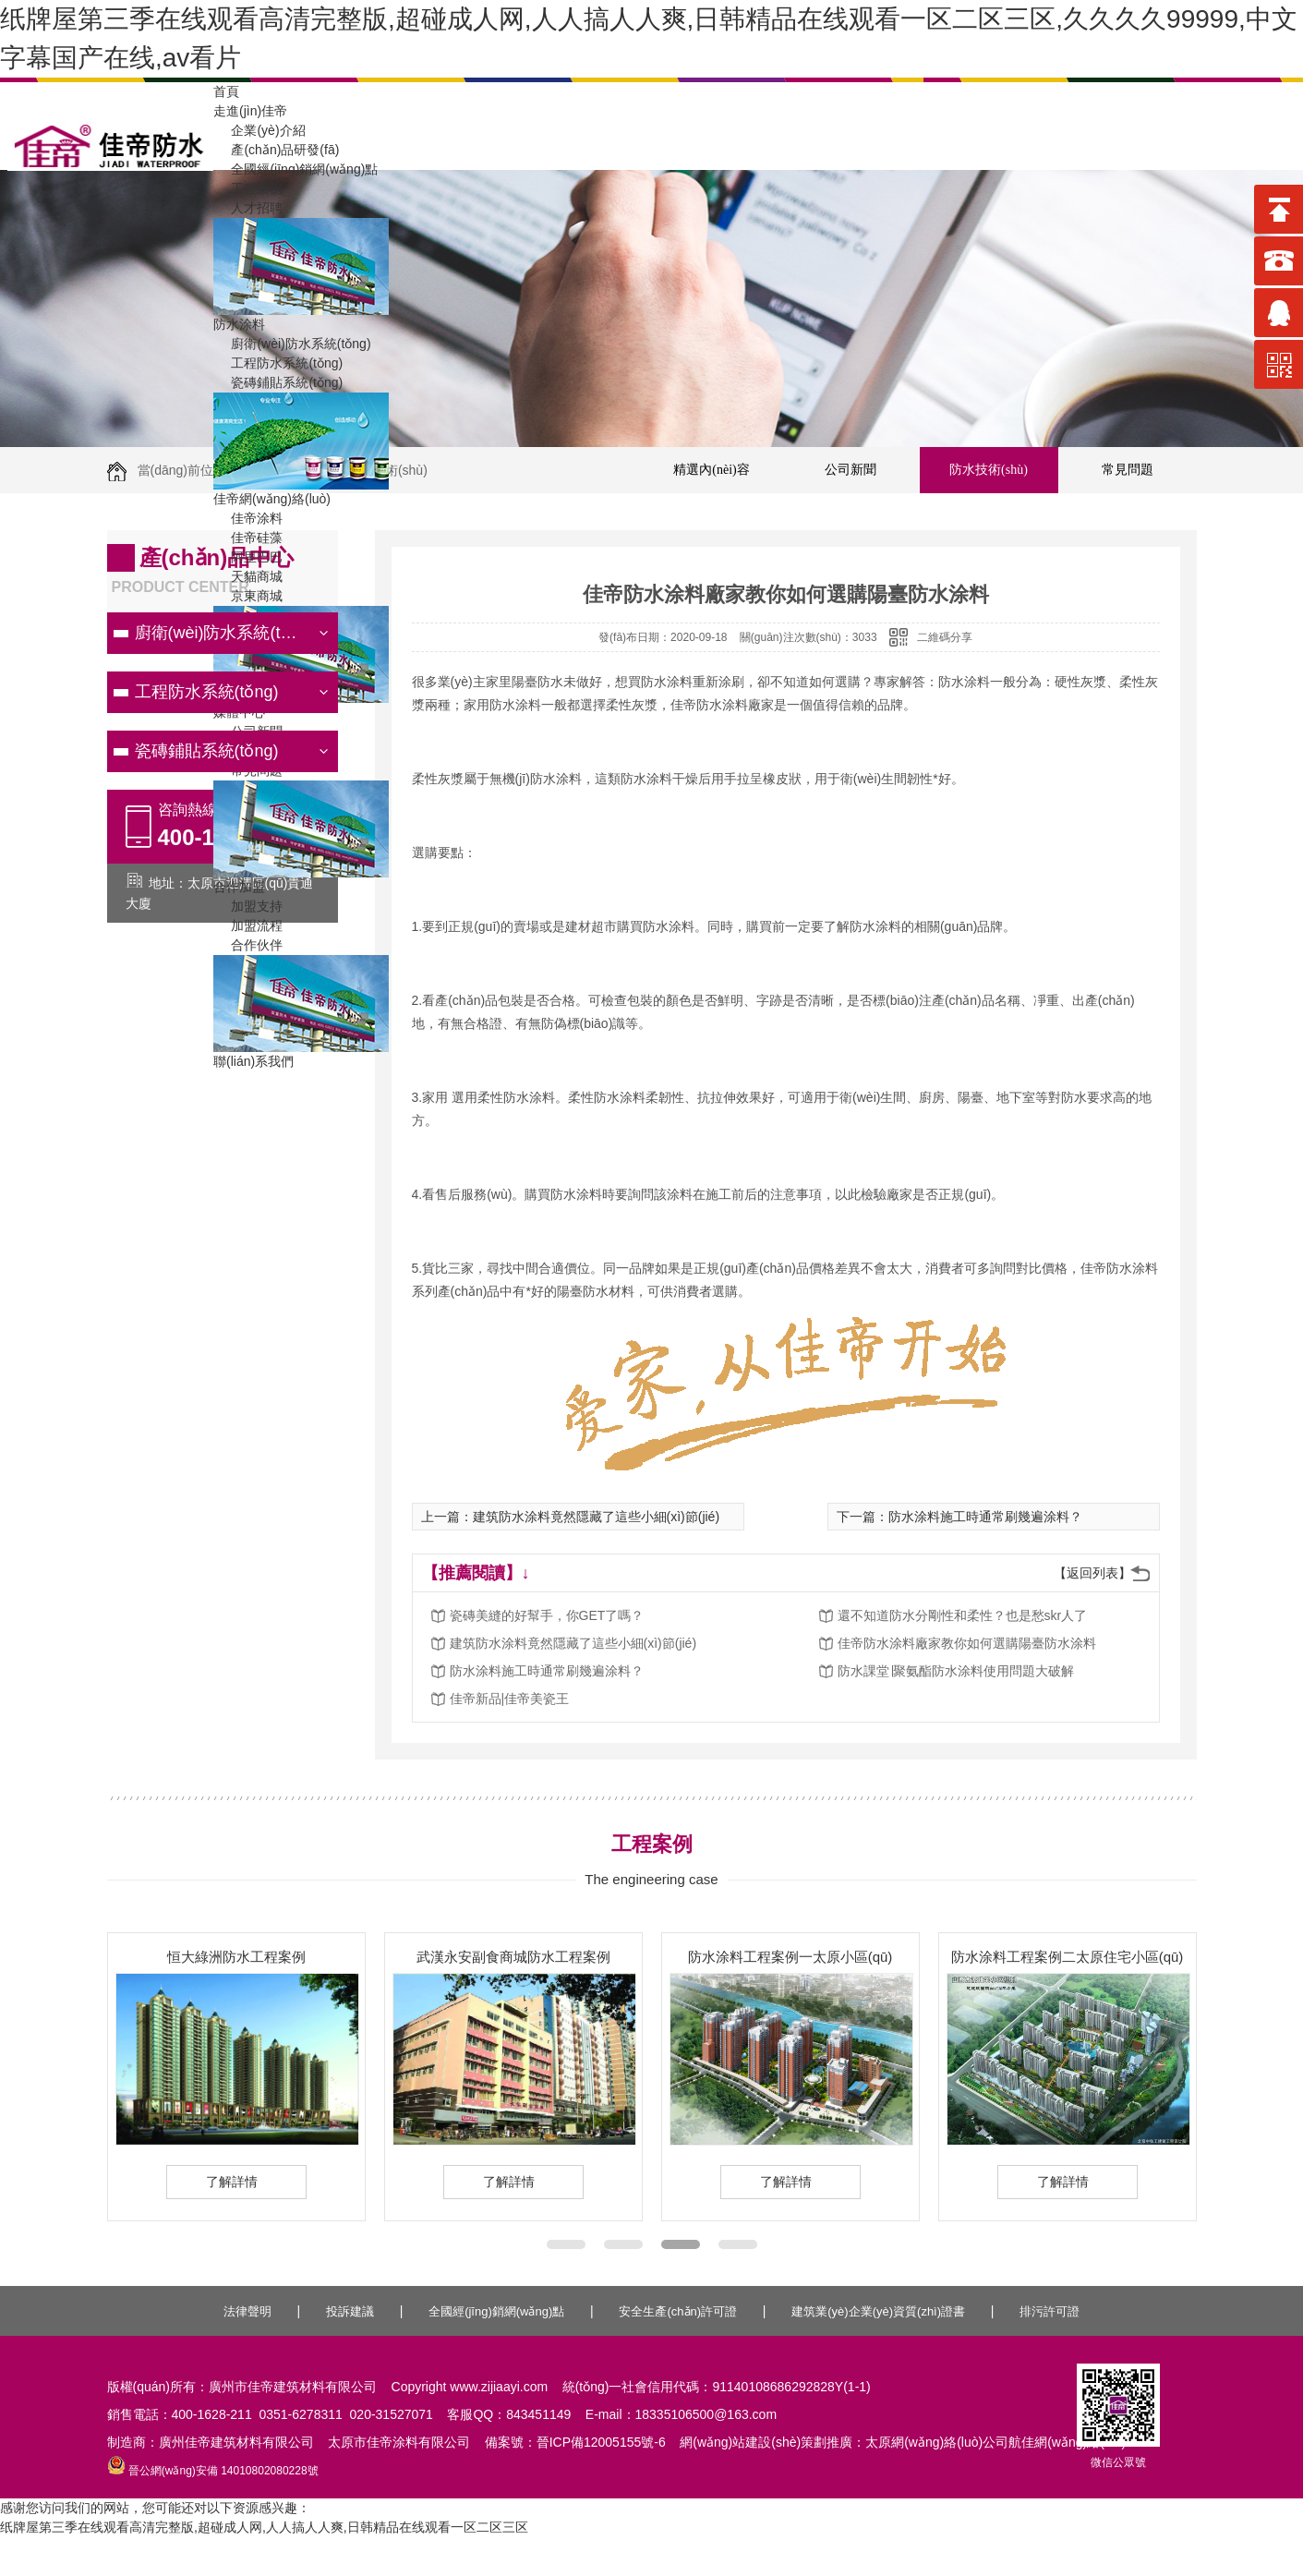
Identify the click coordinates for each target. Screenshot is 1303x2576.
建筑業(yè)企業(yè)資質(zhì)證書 (878, 2311)
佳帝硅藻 (248, 537)
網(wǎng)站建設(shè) (740, 2442)
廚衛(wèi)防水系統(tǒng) (292, 343)
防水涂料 (239, 324)
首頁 (226, 91)
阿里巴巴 (248, 557)
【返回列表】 (1092, 1573)
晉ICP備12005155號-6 (601, 2442)
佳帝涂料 (248, 518)
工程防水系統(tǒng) (278, 363)
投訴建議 (350, 2311)
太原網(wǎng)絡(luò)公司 (936, 2442)
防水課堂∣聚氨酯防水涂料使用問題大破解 (956, 1670)
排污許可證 (1049, 2311)
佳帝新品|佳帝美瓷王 (510, 1698)
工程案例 (248, 188)
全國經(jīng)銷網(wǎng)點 (295, 169)
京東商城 (248, 595)
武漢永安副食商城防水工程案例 (513, 1957)
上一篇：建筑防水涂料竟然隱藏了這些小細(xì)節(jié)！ (570, 1516)
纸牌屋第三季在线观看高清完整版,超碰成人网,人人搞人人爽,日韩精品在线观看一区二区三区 (264, 2527)
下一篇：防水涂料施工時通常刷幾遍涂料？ (959, 1516)
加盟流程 (248, 925)
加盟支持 (248, 906)
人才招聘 (248, 207)
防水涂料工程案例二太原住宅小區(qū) (1067, 1957)
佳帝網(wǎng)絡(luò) (272, 498)
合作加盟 (239, 886)
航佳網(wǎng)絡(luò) (1067, 2442)
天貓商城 (248, 576)
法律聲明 (247, 2311)
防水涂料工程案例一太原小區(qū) (790, 1957)
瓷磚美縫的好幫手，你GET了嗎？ (547, 1615)
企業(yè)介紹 (259, 130)
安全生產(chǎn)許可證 (678, 2311)
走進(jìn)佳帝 (250, 110)
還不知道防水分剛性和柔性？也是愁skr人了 (963, 1615)
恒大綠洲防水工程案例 (236, 1957)
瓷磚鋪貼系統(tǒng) (278, 382)
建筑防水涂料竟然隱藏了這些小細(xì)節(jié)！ (573, 1643)
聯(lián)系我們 (253, 1061)
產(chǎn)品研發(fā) (276, 149)
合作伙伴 (248, 944)
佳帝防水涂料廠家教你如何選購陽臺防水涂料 (967, 1643)
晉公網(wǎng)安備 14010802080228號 (213, 2470)
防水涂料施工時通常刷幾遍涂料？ (547, 1670)
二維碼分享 (944, 637)
